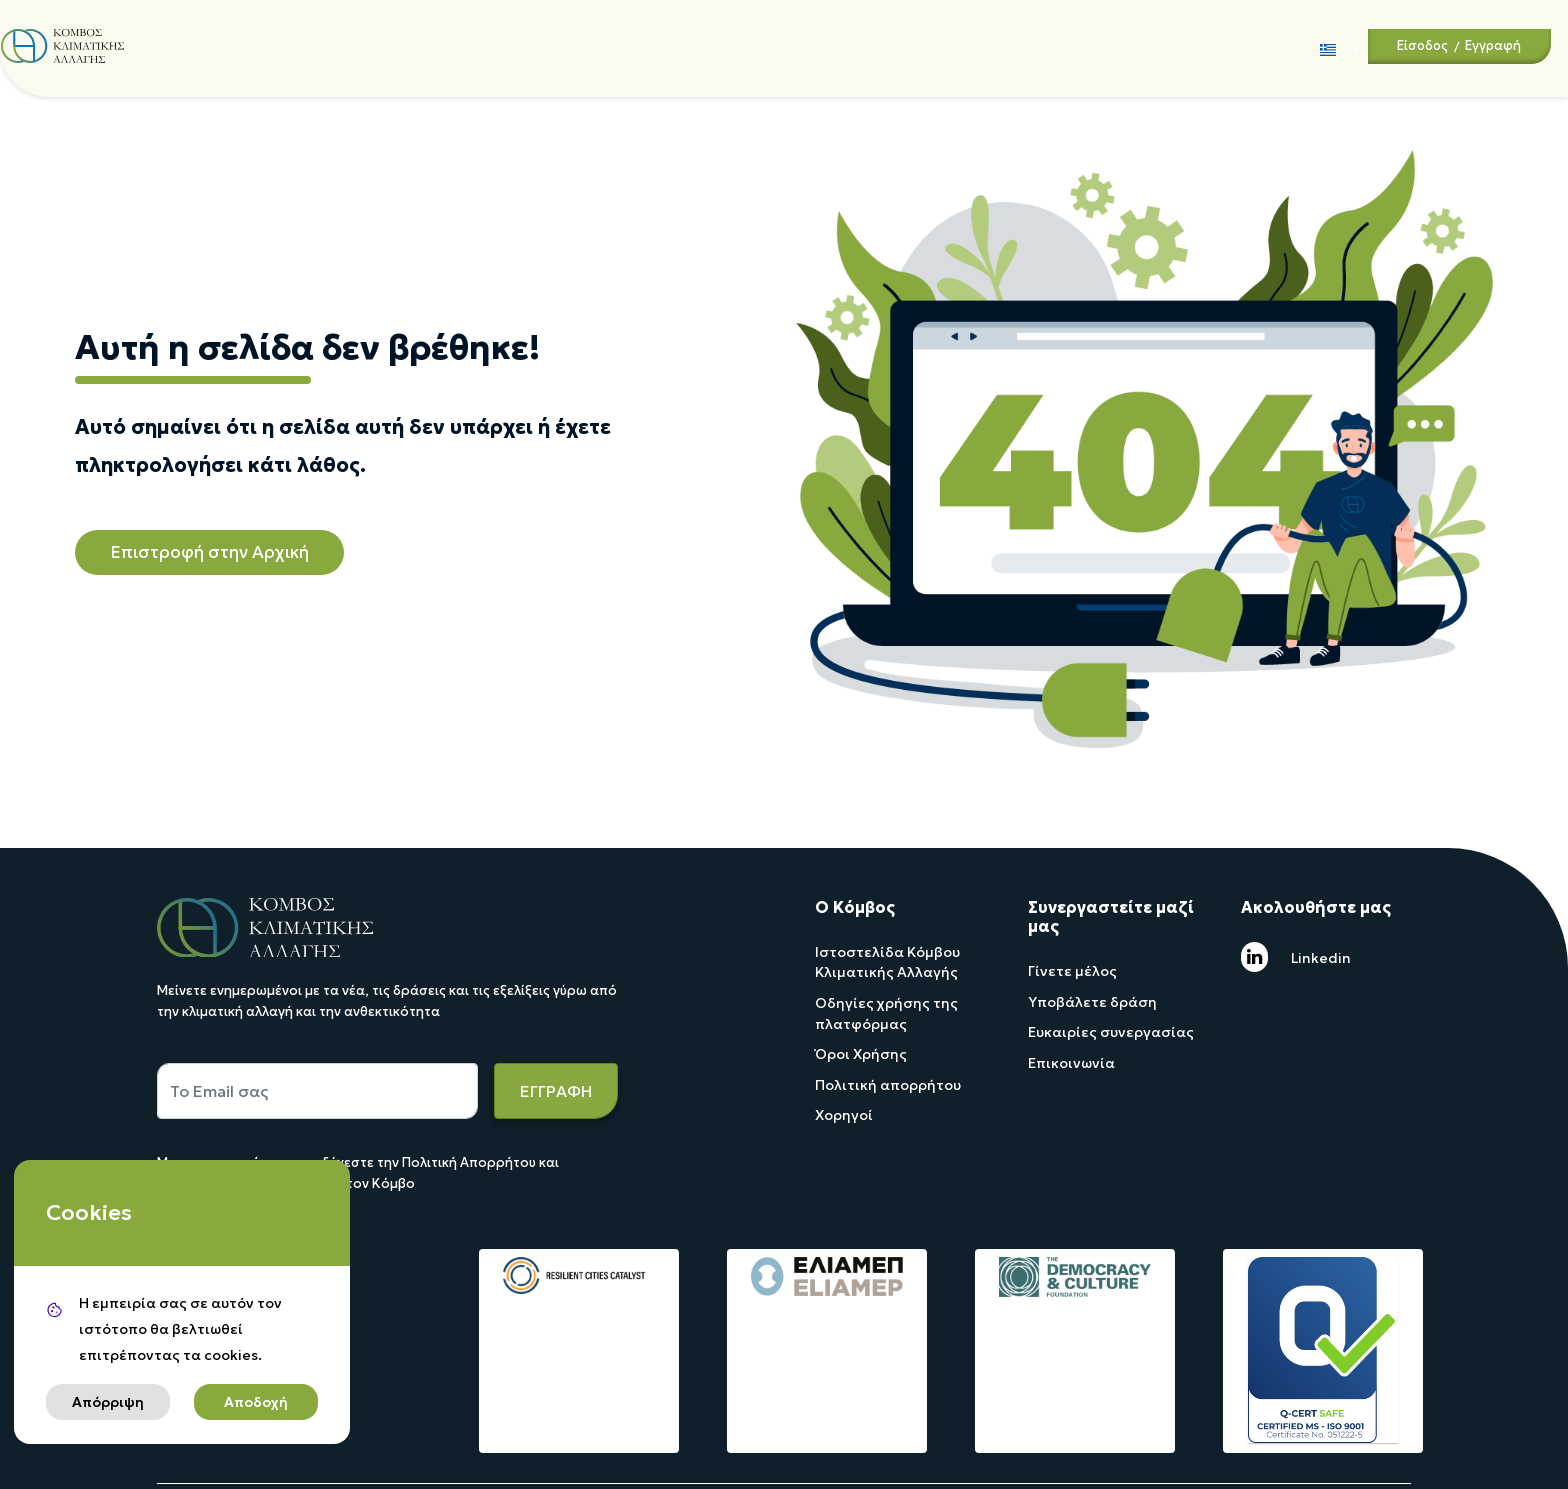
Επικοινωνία (1069, 47)
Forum (997, 47)
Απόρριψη (108, 1402)
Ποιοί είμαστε (260, 46)
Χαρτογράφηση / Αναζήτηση (622, 47)
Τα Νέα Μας (765, 46)
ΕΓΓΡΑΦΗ (556, 1091)
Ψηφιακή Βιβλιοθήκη (893, 46)
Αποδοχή (256, 1402)
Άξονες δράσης (380, 46)
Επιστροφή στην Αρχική (209, 552)
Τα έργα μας (486, 47)
